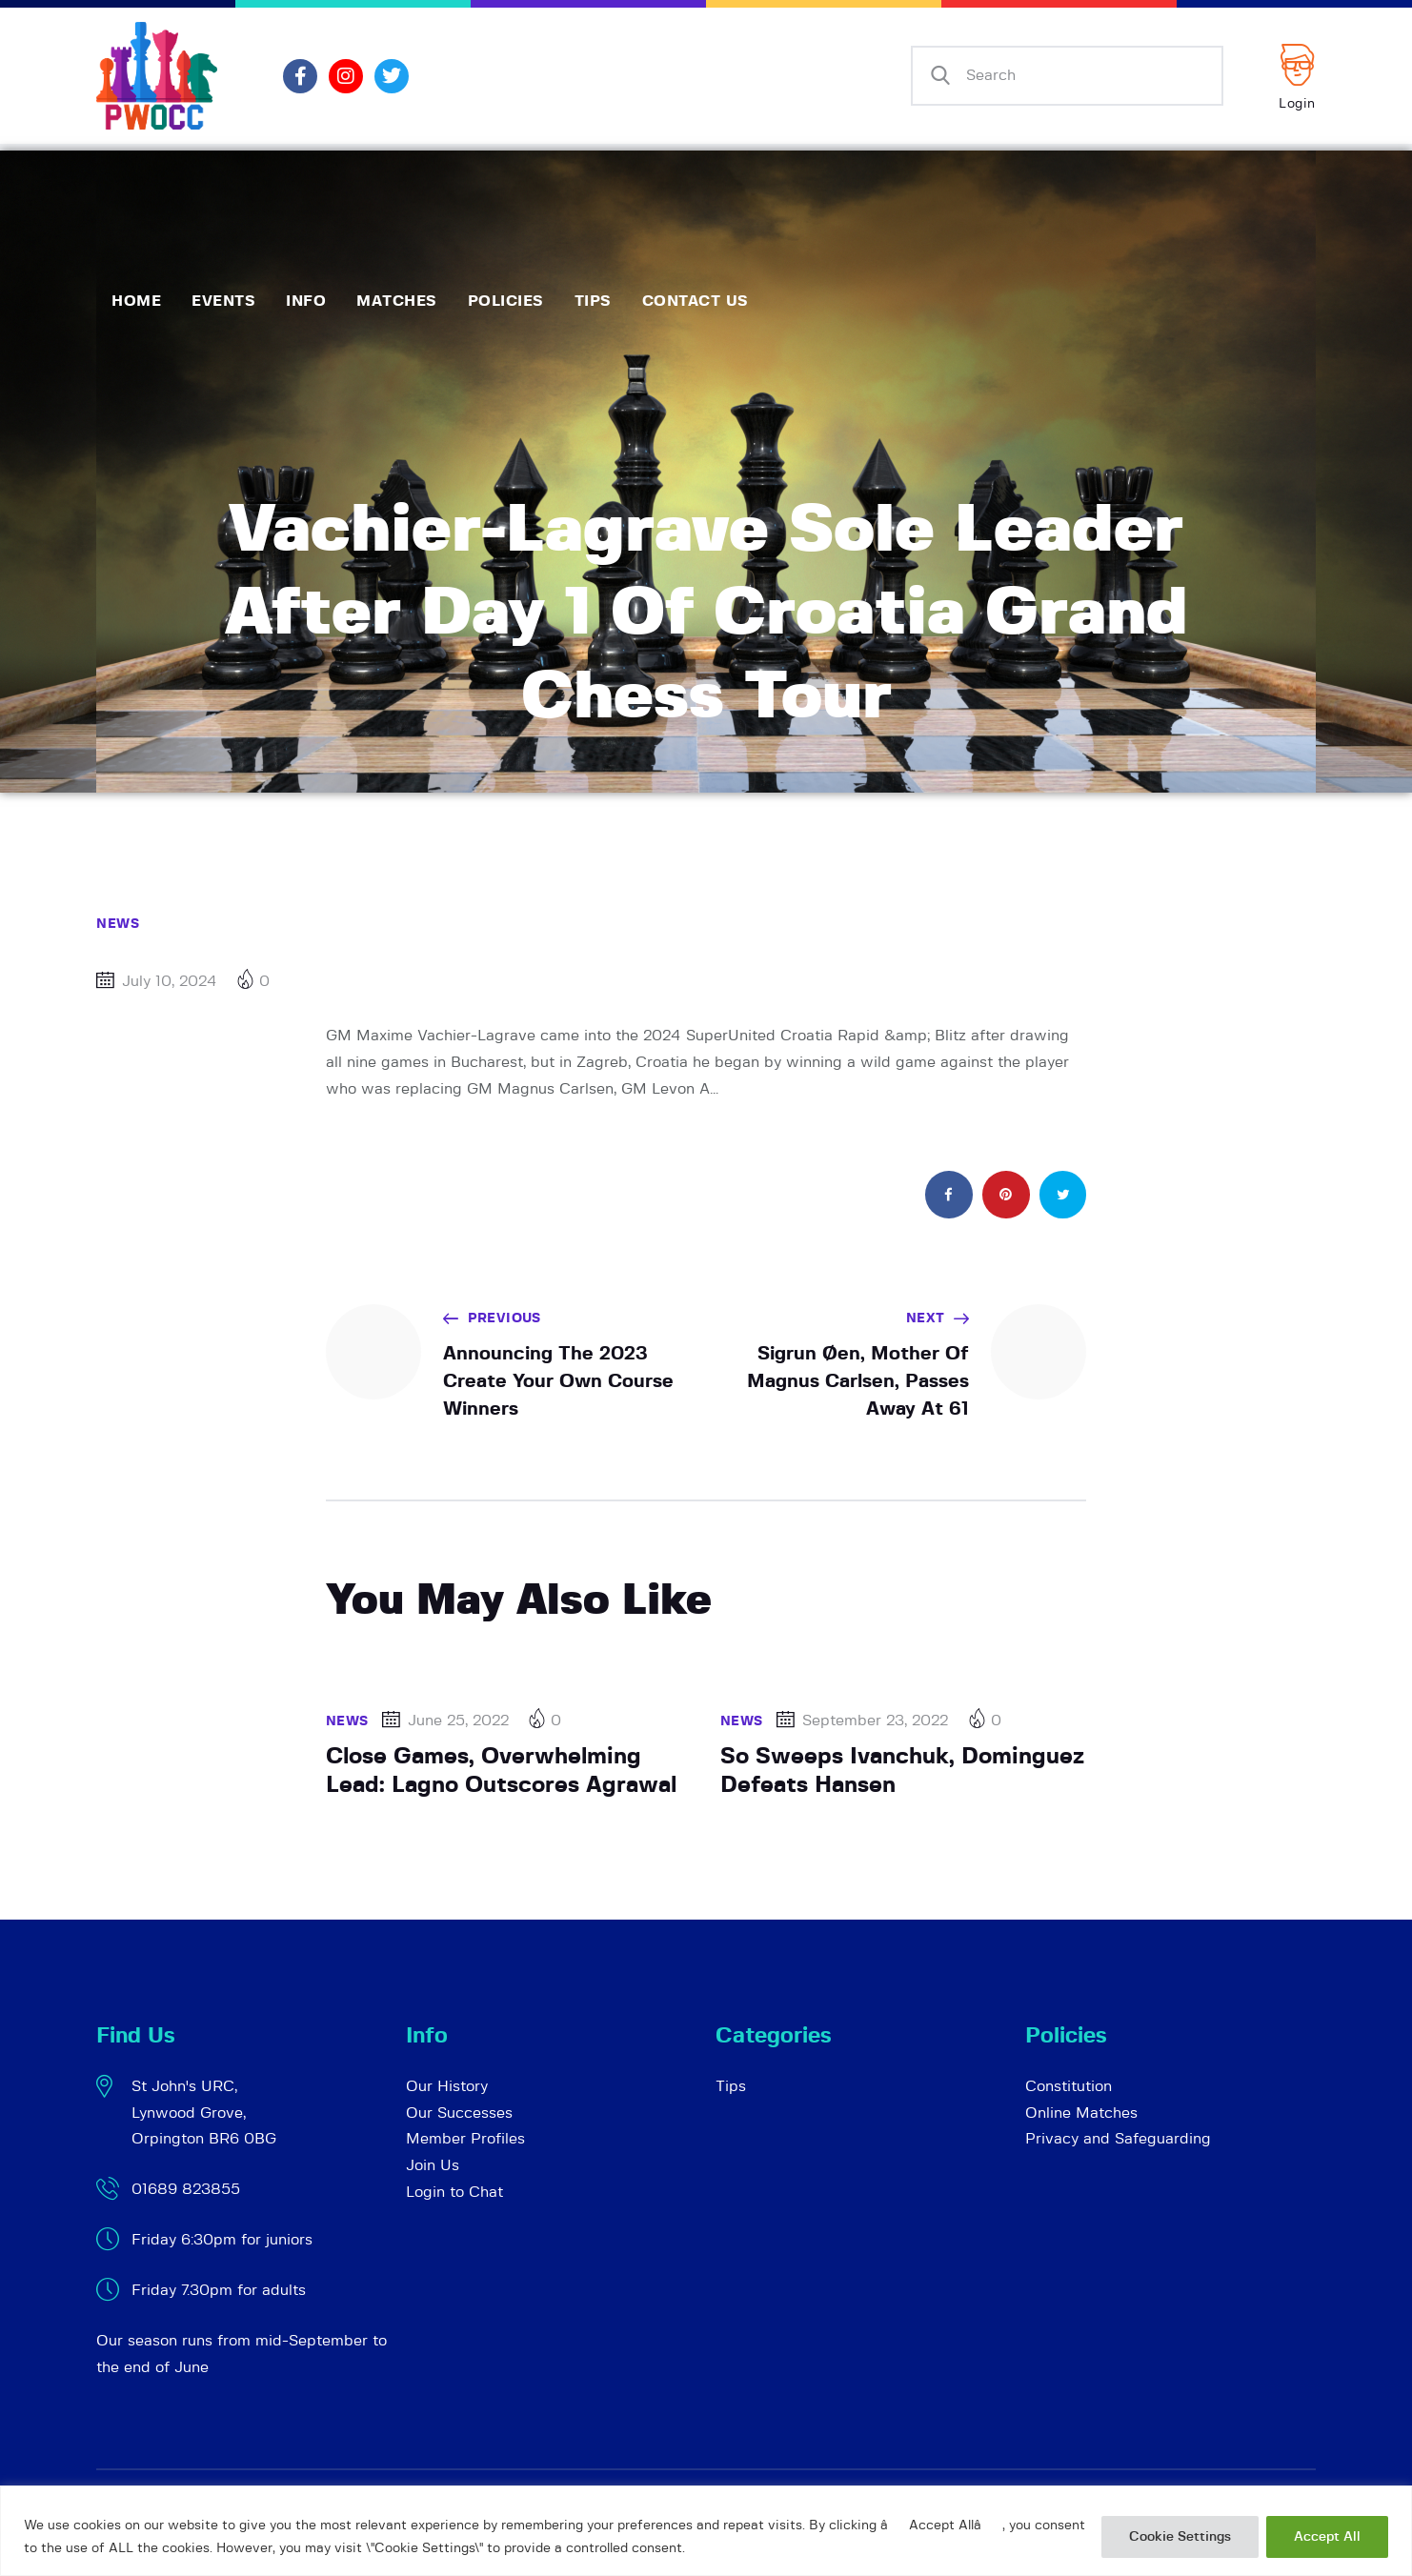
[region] (706, 2530)
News (117, 924)
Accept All (1327, 2537)
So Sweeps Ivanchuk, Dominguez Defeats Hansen (902, 1771)
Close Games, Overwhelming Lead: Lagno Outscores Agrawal (501, 1771)
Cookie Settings (1180, 2537)
